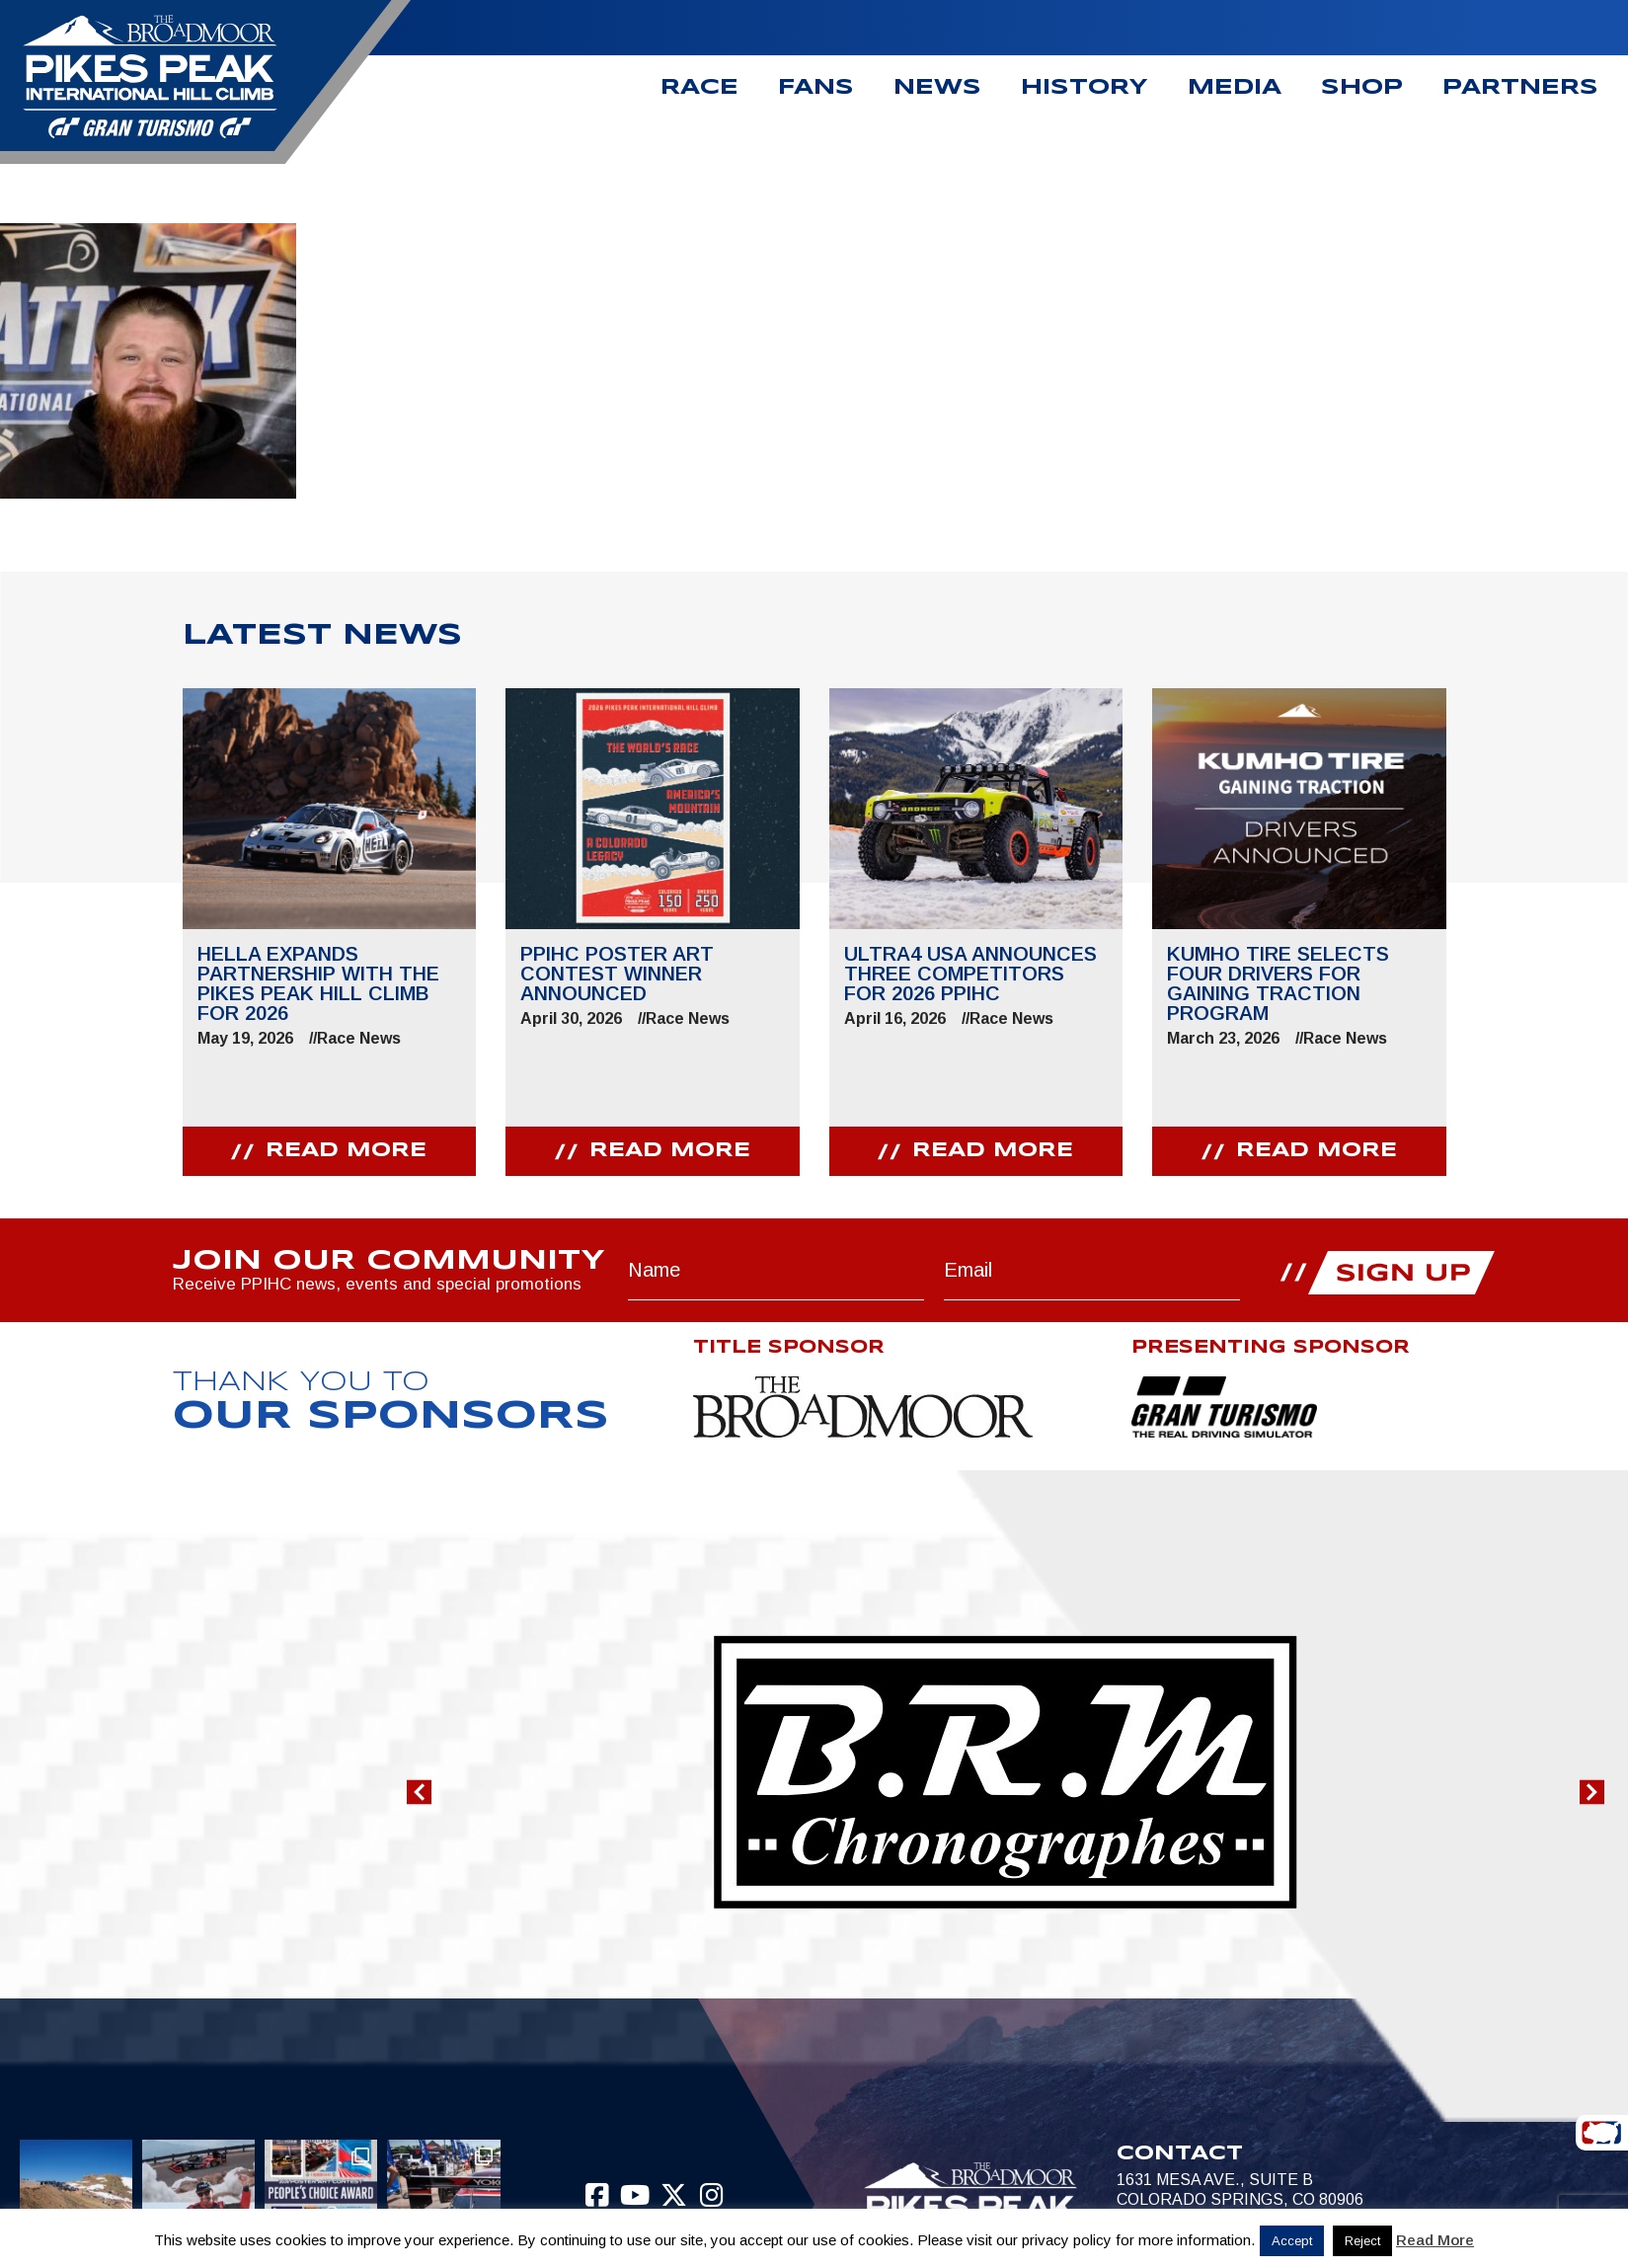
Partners (1520, 88)
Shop (1362, 88)
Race (699, 88)
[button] (419, 1791)
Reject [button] (1362, 2240)
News (937, 88)
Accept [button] (1292, 2240)
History (1084, 88)
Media (1234, 88)
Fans (816, 88)
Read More (1435, 2239)
